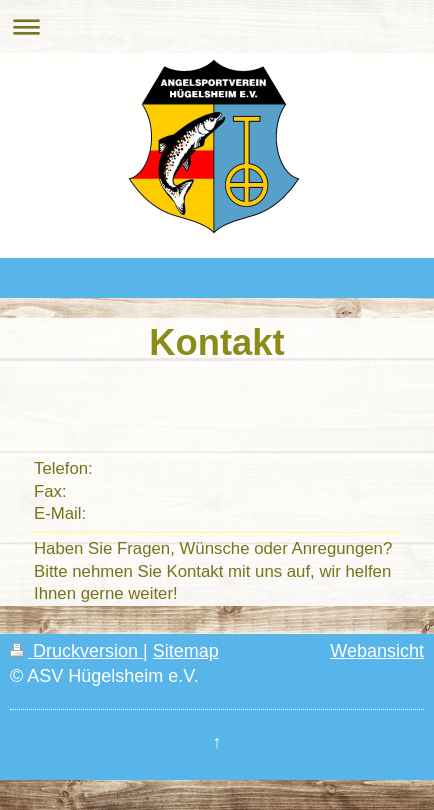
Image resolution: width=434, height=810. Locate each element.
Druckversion (76, 651)
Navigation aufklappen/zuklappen (217, 26)
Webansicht (377, 651)
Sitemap (186, 651)
